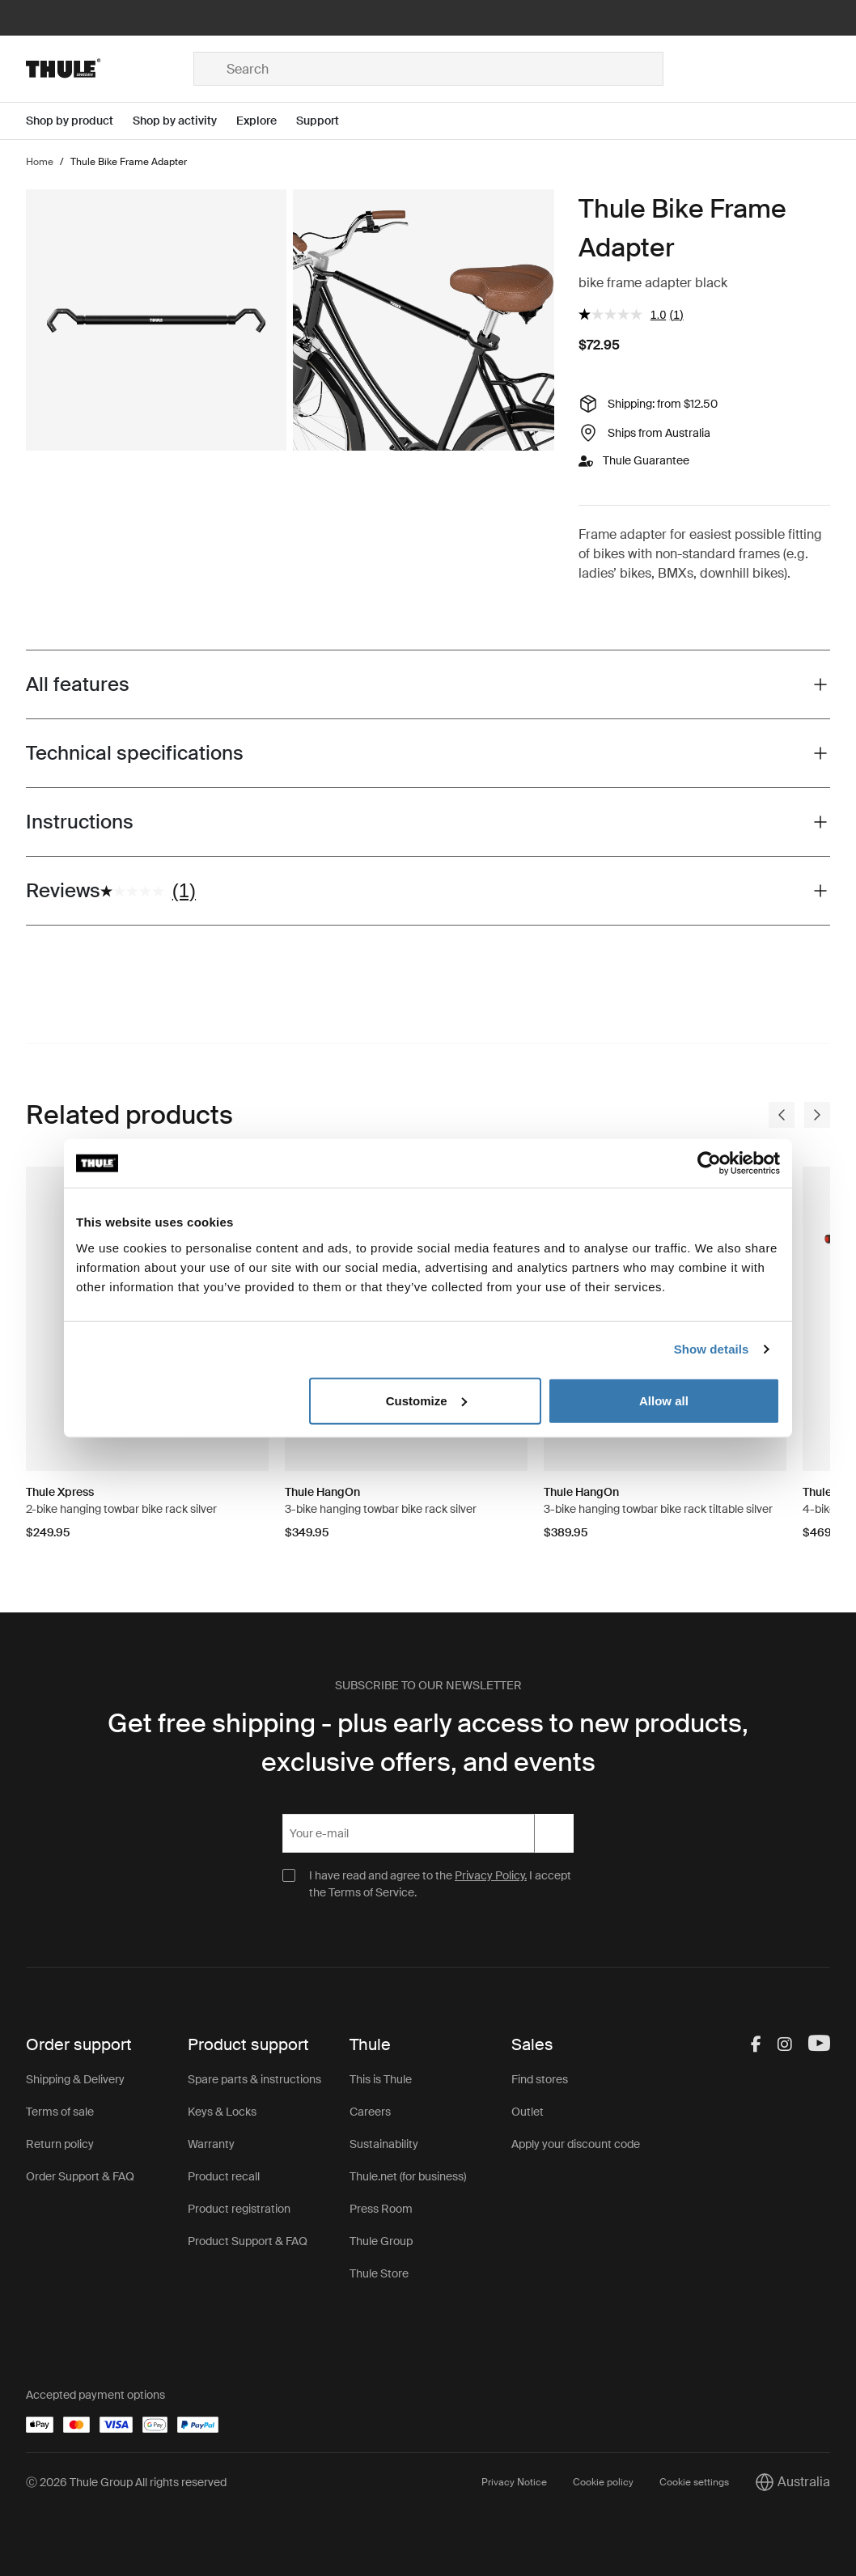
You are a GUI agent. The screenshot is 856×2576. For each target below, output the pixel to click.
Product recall (224, 2176)
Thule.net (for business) (408, 2176)
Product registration (239, 2208)
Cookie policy (603, 2482)
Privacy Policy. (491, 1875)
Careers (370, 2111)
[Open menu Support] (327, 121)
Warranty (211, 2144)
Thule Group (381, 2241)
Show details (711, 1349)
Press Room (381, 2208)
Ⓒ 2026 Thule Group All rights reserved (126, 2482)
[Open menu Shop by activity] (184, 121)
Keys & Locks (222, 2111)
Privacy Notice (514, 2482)
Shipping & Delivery (75, 2079)
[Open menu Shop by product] (79, 121)
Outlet (527, 2111)
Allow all (664, 1400)
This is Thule (381, 2079)
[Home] (109, 68)
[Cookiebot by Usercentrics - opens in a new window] (709, 1163)
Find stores (539, 2079)
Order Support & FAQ (80, 2176)
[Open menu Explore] (266, 121)
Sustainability (384, 2144)
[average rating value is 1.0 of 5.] (624, 314)
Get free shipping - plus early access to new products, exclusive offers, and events (428, 1742)
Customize (426, 1400)
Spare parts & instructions (254, 2079)
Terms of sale (60, 2111)
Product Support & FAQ (247, 2241)
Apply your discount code (575, 2144)
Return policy (60, 2144)
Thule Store (379, 2273)
